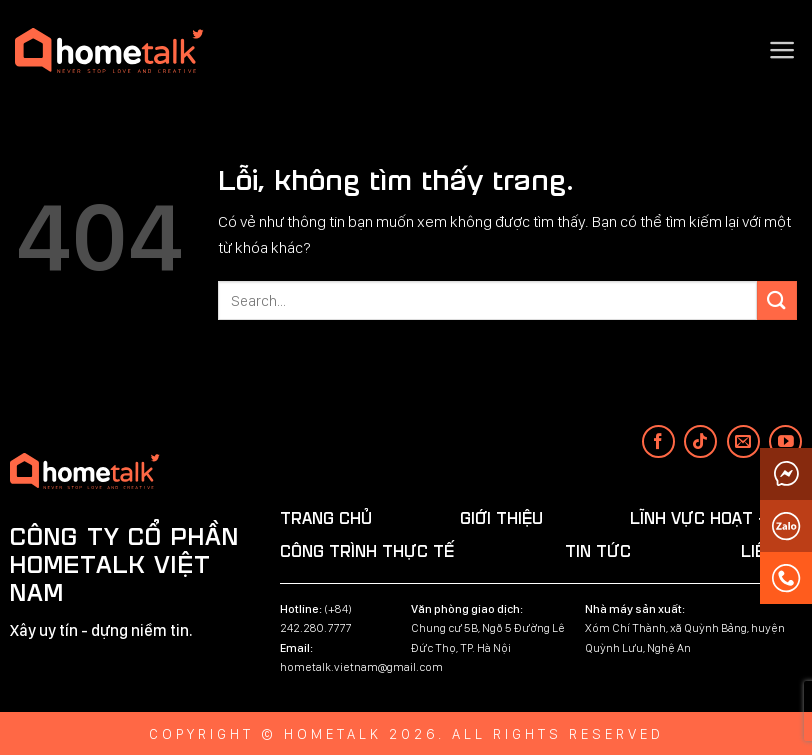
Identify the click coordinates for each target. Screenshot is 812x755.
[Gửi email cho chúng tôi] (743, 441)
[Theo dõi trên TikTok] (700, 441)
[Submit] (777, 300)
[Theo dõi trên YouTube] (785, 441)
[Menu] (782, 50)
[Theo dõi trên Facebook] (658, 441)
